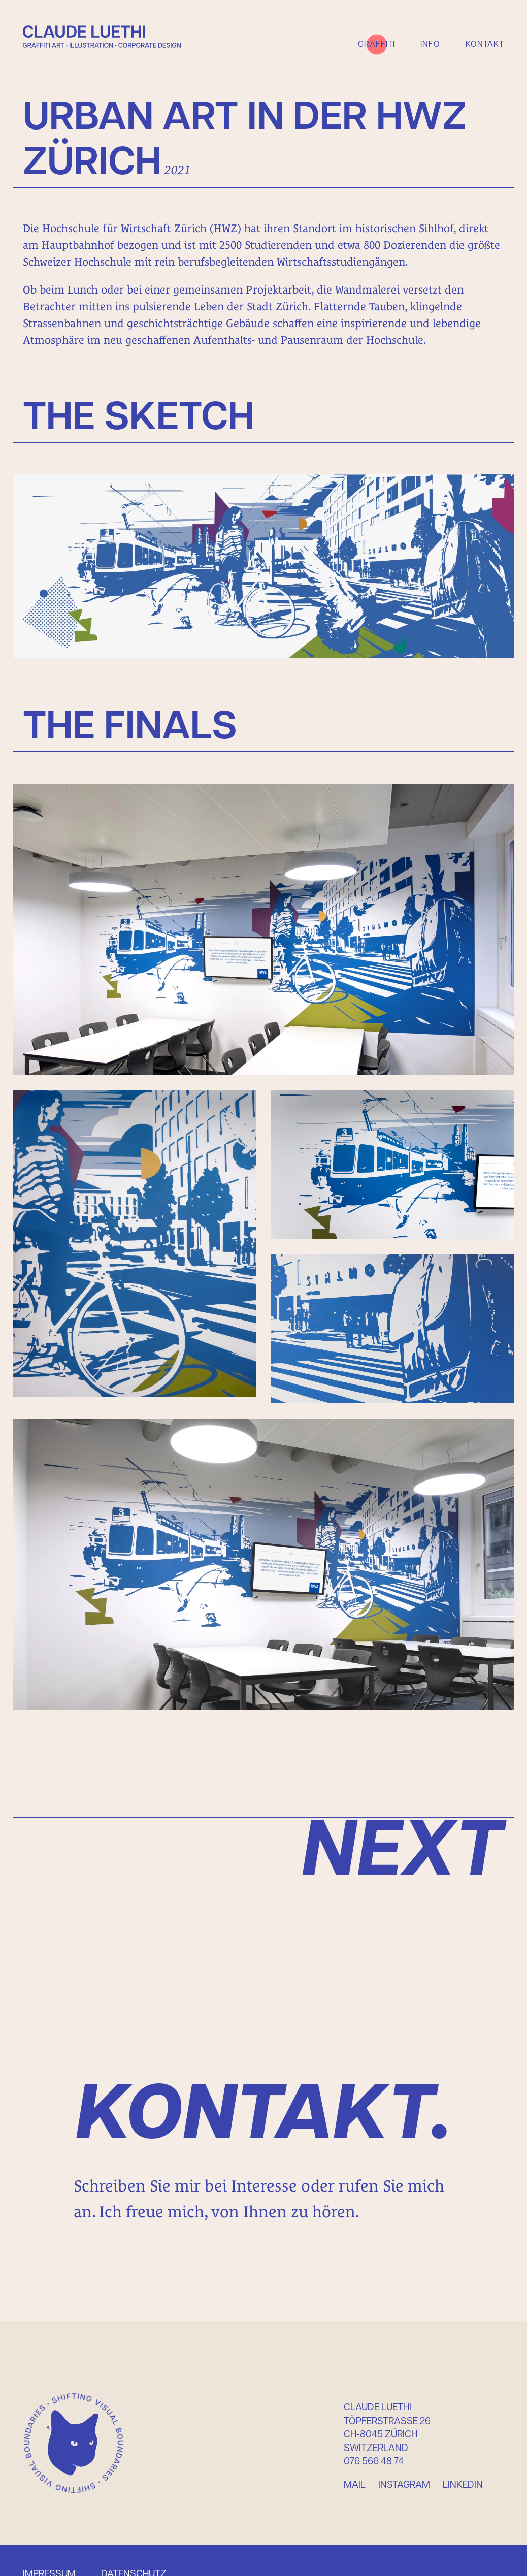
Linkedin (463, 2485)
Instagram (404, 2485)
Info (430, 44)
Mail (355, 2485)
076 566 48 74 (374, 2462)
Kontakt (485, 44)
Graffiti (376, 44)
